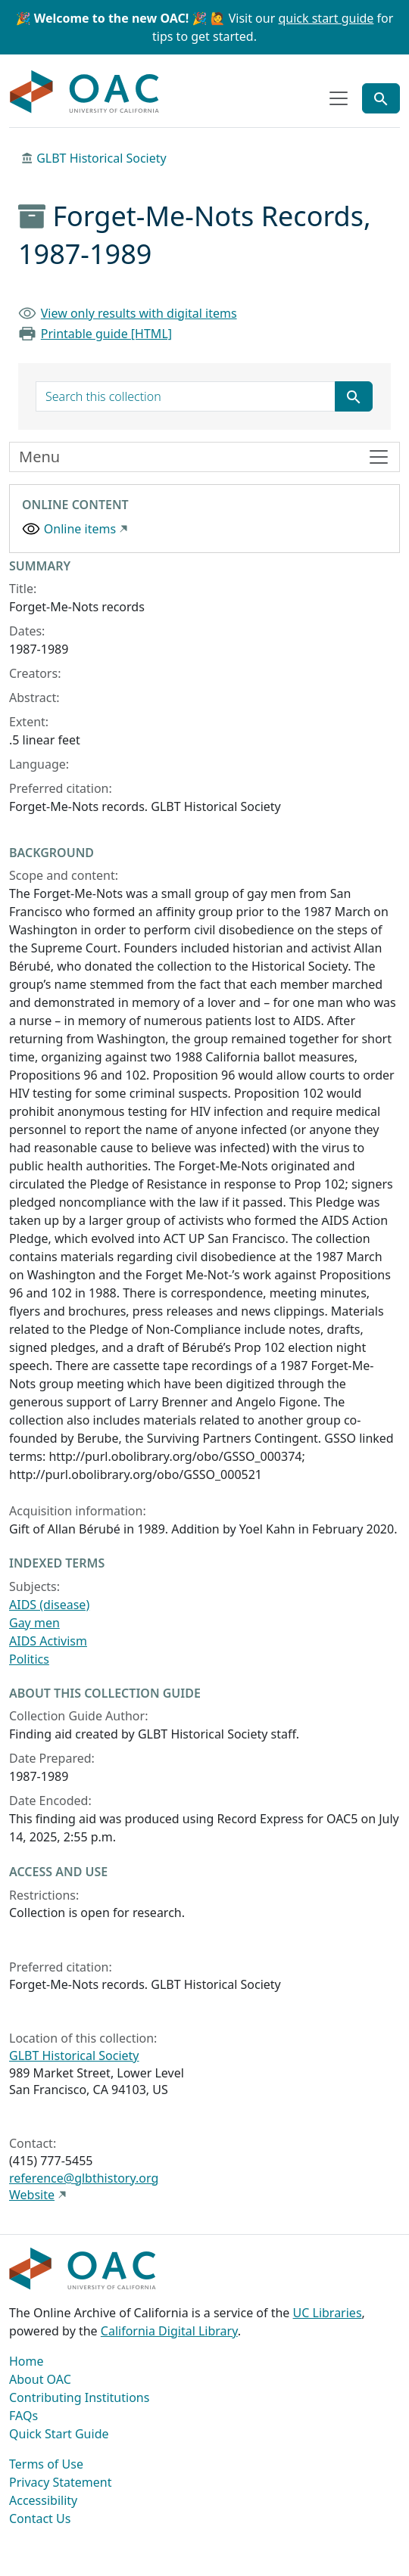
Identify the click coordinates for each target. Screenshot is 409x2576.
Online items (80, 528)
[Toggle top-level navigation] (338, 98)
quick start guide (325, 18)
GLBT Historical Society (101, 158)
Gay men (34, 1622)
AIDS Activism (48, 1641)
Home (26, 2361)
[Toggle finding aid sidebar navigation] (204, 457)
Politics (29, 1659)
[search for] (186, 396)
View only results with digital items (139, 313)
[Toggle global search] (381, 98)
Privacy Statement (60, 2482)
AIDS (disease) (49, 1604)
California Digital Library (169, 2331)
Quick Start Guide (59, 2433)
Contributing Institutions (79, 2397)
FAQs (23, 2415)
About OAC (40, 2379)
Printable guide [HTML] (106, 333)
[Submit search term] (354, 396)
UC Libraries (327, 2312)
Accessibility (43, 2500)
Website (32, 2194)
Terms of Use (46, 2464)
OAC (85, 92)
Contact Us (39, 2518)
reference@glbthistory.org (83, 2178)
